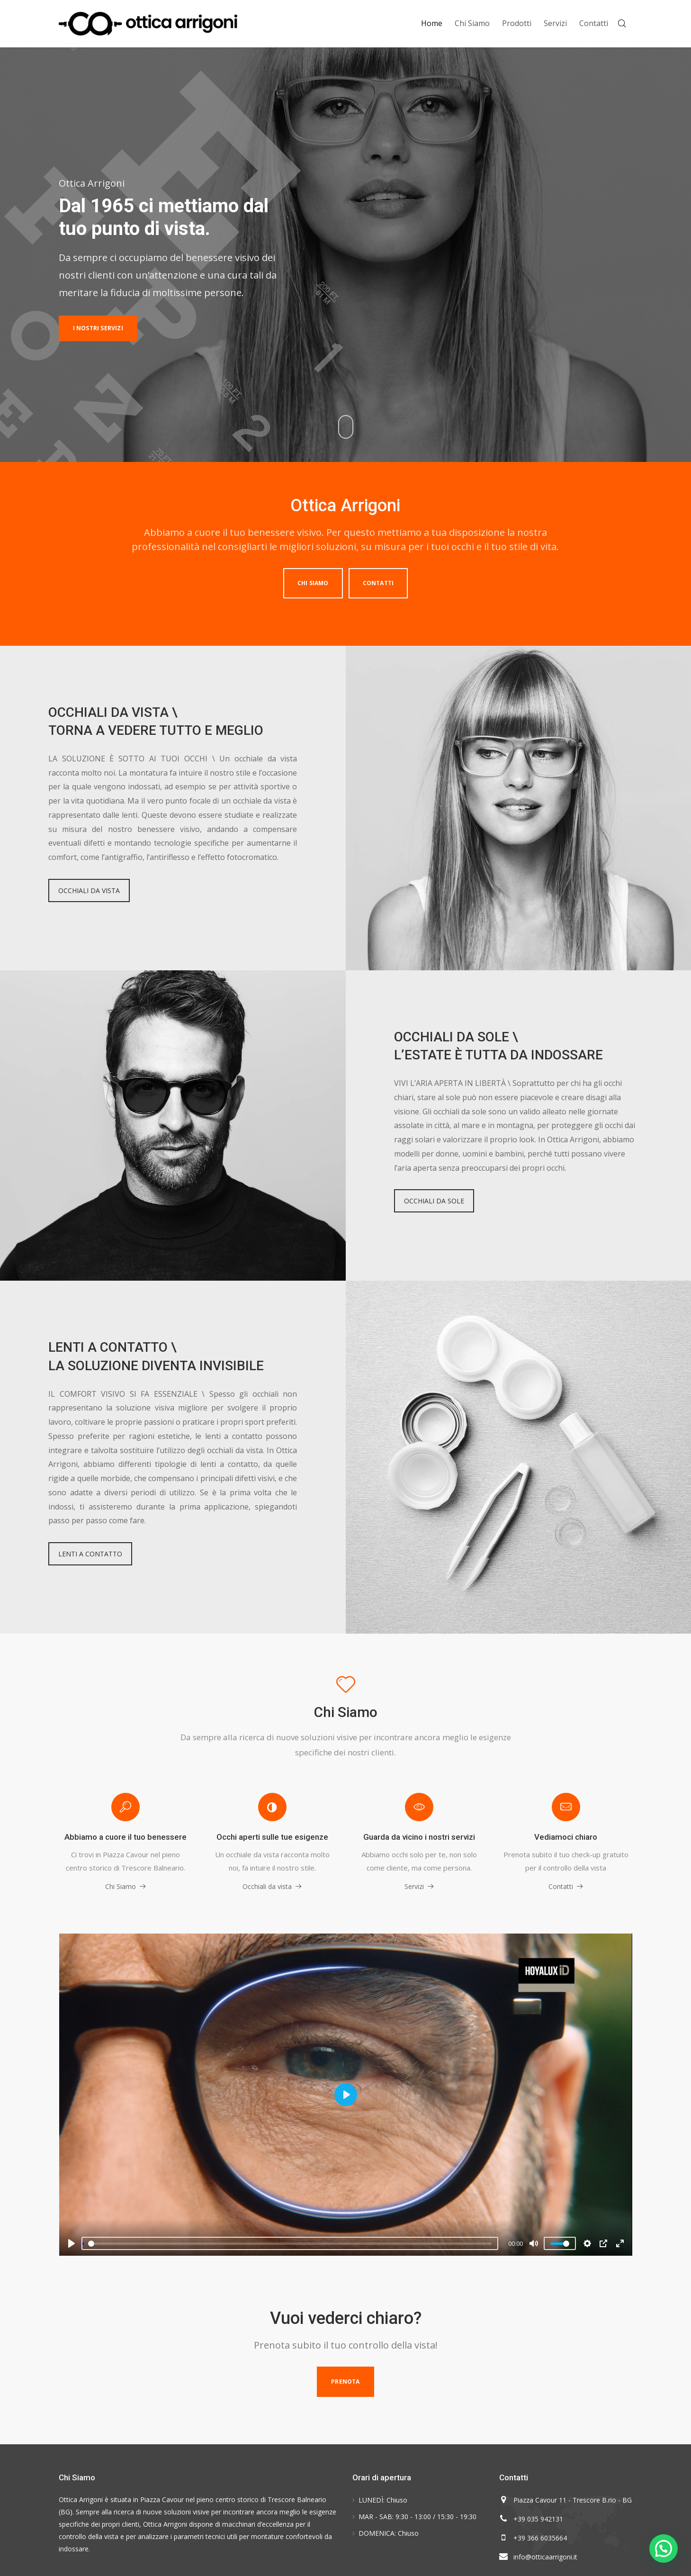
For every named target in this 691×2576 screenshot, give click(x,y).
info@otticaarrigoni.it (545, 2556)
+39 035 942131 (538, 2518)
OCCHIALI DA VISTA (89, 890)
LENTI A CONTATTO (90, 1553)
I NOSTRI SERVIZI (98, 328)
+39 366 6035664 (540, 2537)
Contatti (378, 583)
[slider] (290, 2243)
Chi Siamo (313, 583)
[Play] (71, 2243)
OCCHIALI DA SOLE (434, 1200)
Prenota (345, 2381)
